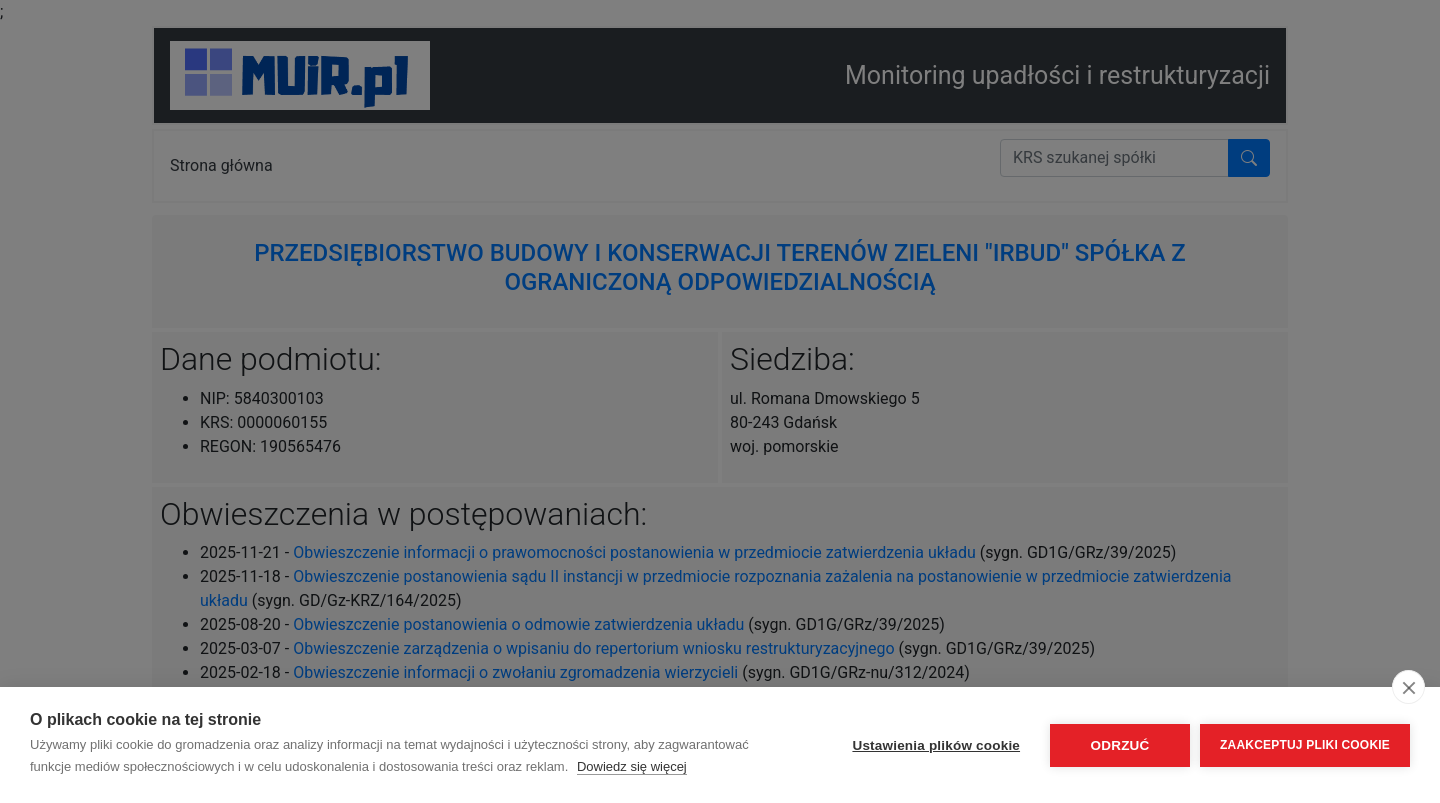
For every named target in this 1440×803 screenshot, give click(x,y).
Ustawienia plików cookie (936, 745)
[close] (1408, 687)
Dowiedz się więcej (632, 766)
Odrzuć (1120, 745)
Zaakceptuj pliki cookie (1305, 745)
